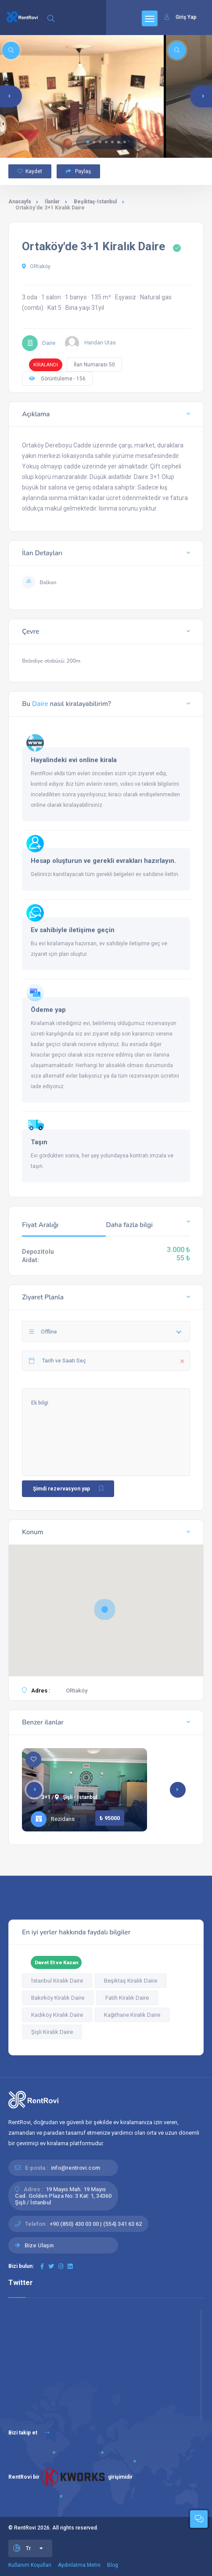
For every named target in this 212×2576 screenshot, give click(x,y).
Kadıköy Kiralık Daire (57, 2015)
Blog (112, 2565)
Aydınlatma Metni (79, 2565)
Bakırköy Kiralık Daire (57, 1997)
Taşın (39, 1142)
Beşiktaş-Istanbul (95, 202)
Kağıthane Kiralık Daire (132, 2015)
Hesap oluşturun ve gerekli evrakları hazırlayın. (103, 861)
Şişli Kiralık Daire (52, 2032)
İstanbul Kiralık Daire (57, 1980)
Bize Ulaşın (39, 2245)
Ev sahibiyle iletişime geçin (73, 930)
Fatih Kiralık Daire (127, 1997)
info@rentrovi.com (75, 2167)
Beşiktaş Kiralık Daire (130, 1980)
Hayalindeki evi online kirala (74, 760)
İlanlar (52, 202)
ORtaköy (36, 266)
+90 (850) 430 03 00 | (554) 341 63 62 (96, 2224)
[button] (87, 142)
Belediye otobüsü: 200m (51, 660)
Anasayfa (19, 202)
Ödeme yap (48, 1010)
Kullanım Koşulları (29, 2565)
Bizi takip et (29, 2433)
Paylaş (78, 171)
